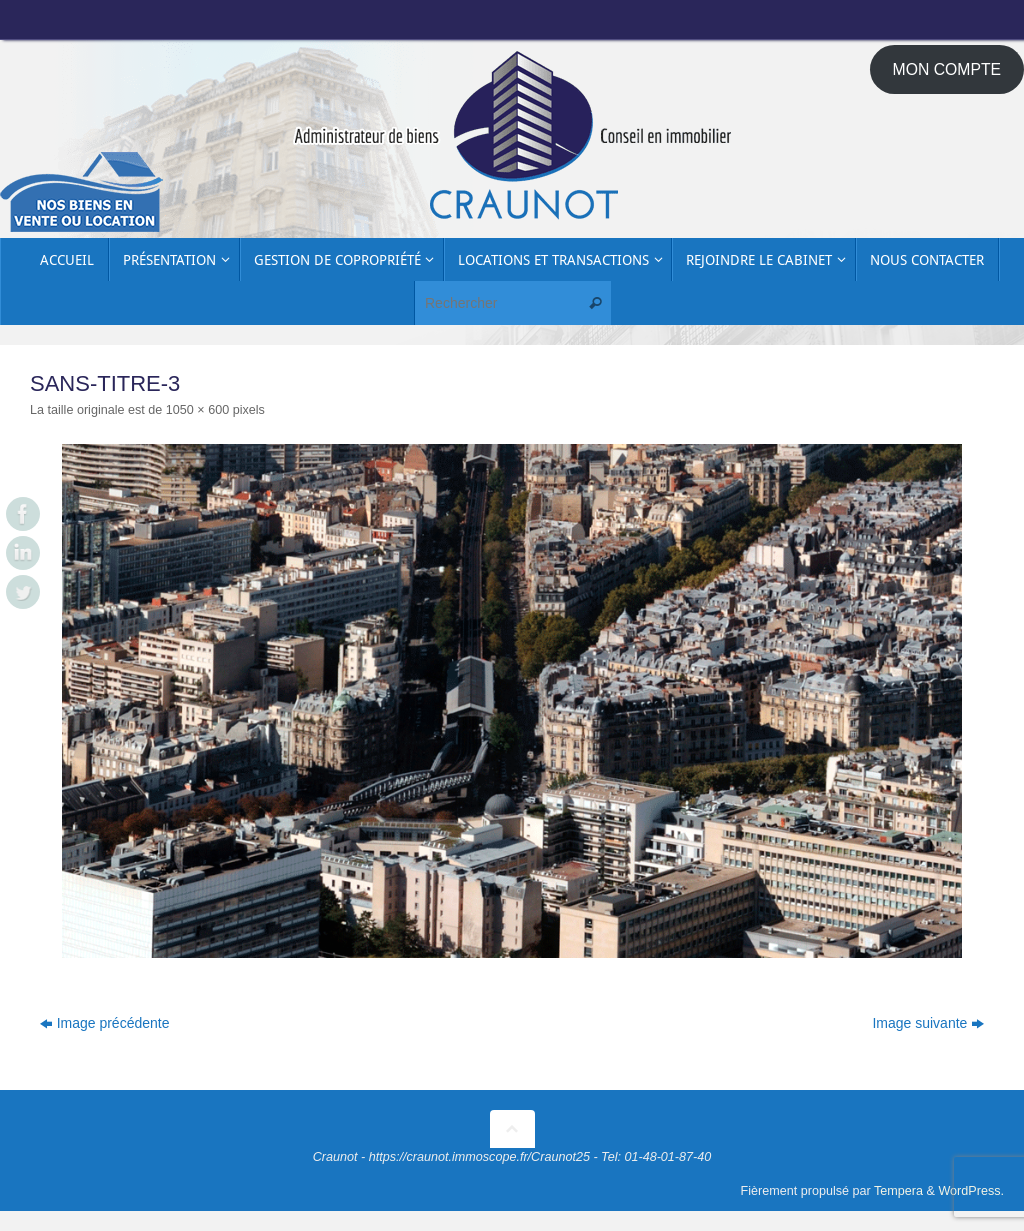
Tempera (898, 1191)
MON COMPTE (947, 69)
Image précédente (105, 1023)
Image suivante (928, 1023)
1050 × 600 (197, 410)
